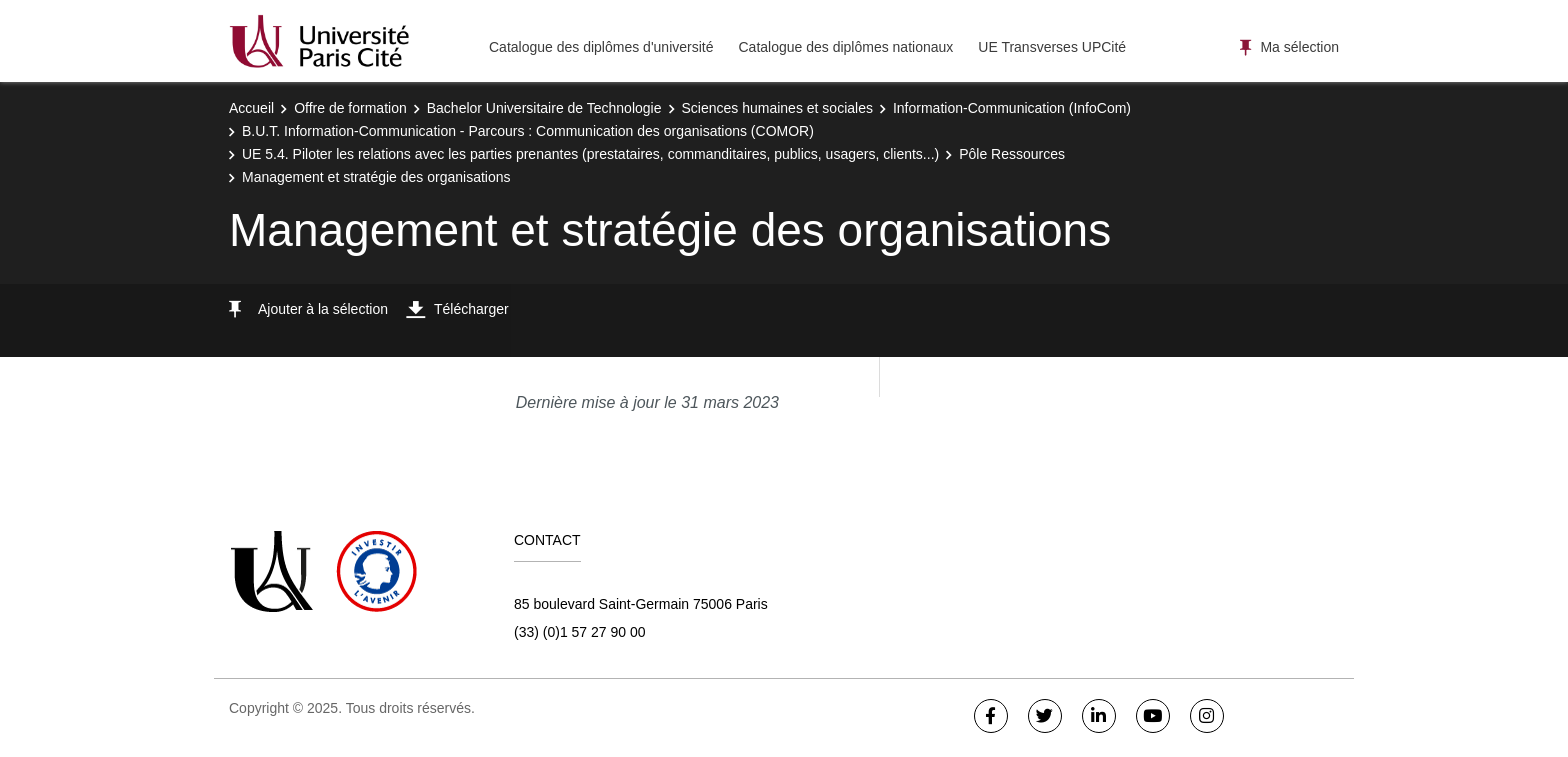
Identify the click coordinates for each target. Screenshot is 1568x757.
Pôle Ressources (1012, 154)
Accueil (251, 108)
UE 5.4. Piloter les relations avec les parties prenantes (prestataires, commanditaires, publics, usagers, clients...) (590, 154)
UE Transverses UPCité (1052, 47)
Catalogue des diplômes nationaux (845, 47)
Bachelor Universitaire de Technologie (544, 108)
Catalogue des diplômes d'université (601, 47)
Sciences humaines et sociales (777, 108)
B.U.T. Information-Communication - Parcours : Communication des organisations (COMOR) (528, 131)
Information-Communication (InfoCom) (1012, 108)
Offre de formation (350, 108)
